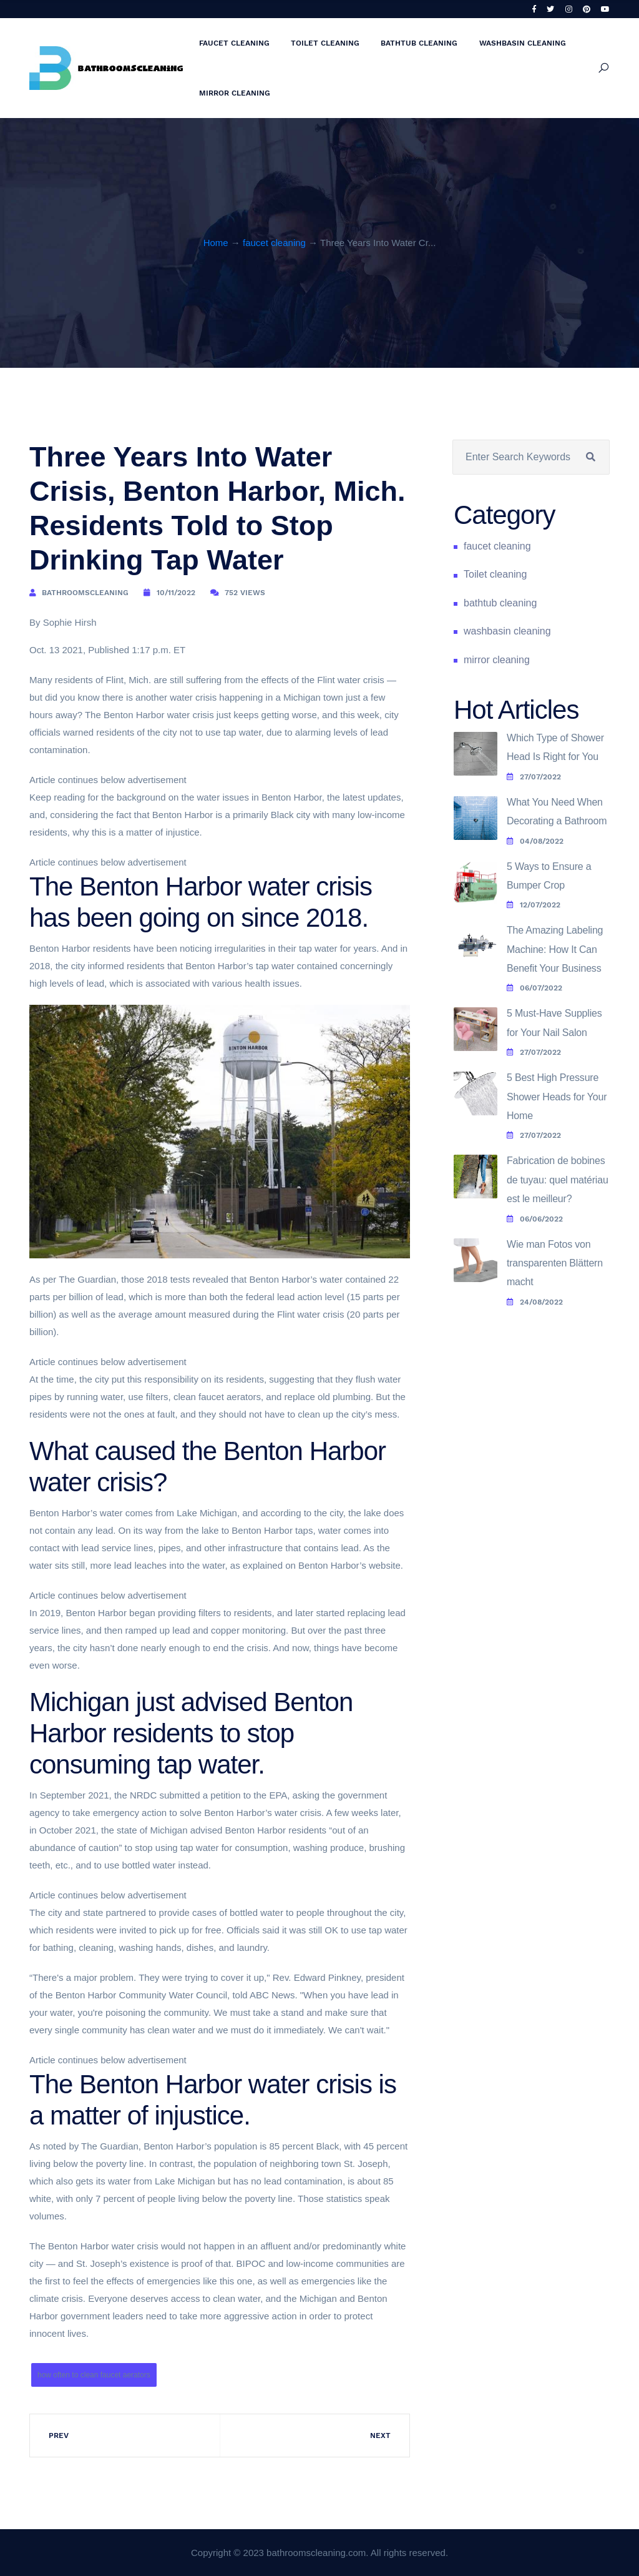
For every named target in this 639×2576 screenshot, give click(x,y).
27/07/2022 (534, 777)
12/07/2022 (533, 905)
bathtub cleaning (419, 43)
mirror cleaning (234, 93)
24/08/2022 (535, 1302)
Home (215, 242)
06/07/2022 (534, 988)
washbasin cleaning (522, 43)
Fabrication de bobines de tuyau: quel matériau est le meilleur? (557, 1179)
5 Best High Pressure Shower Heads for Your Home (557, 1096)
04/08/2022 (535, 841)
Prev (59, 2435)
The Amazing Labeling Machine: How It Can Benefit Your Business (555, 949)
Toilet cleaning (325, 43)
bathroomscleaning (85, 592)
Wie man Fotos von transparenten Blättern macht (555, 1263)
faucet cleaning (234, 43)
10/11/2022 (176, 592)
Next (380, 2435)
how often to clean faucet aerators (93, 2375)
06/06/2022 (535, 1219)
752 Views (245, 592)
